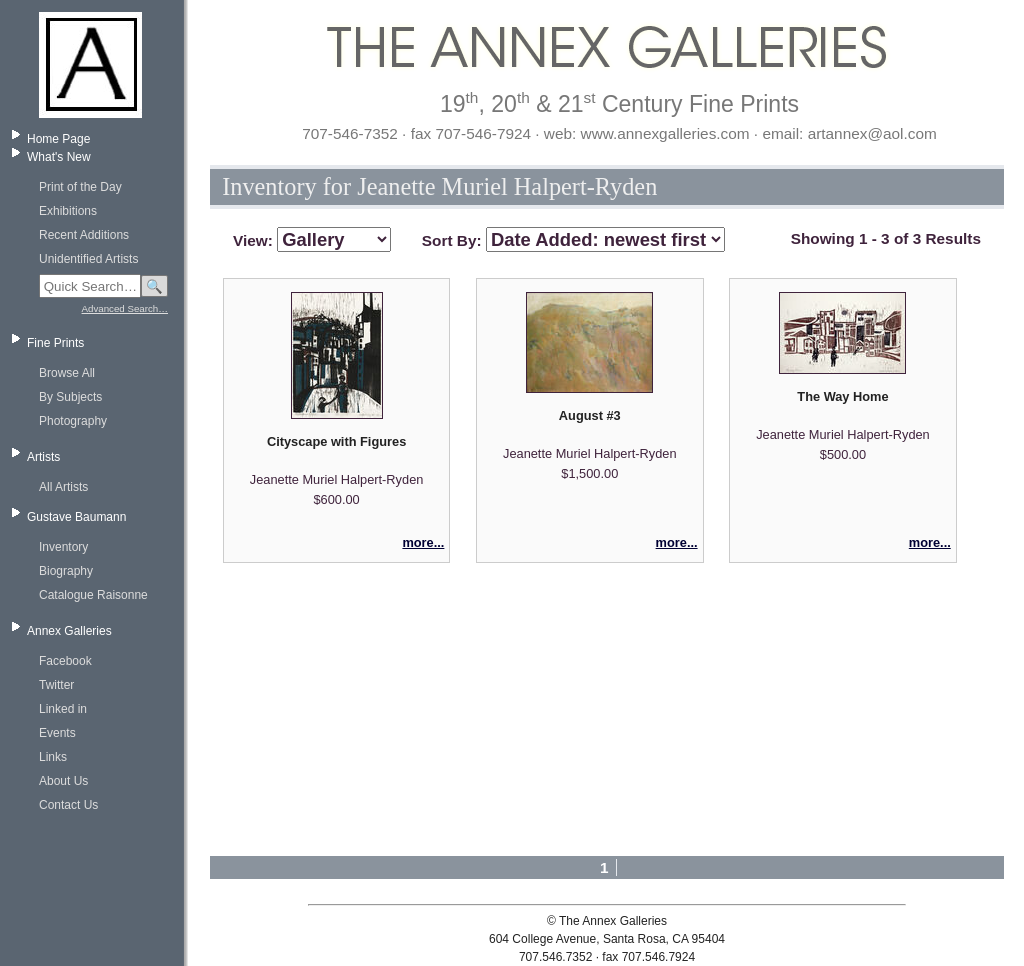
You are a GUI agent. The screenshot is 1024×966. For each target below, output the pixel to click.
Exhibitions (68, 211)
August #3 (590, 415)
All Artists (63, 487)
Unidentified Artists (88, 259)
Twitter (56, 685)
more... (423, 542)
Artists (43, 457)
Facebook (65, 661)
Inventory (63, 547)
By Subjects (70, 397)
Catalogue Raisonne (93, 595)
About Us (63, 781)
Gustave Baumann (76, 517)
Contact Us (68, 805)
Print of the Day (80, 187)
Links (53, 757)
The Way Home (842, 396)
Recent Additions (84, 235)
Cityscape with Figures (336, 441)
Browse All (67, 373)
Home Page (58, 139)
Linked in (63, 709)
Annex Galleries (69, 631)
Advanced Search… (125, 308)
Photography (73, 421)
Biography (66, 571)
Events (57, 733)
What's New (59, 157)
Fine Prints (55, 343)
